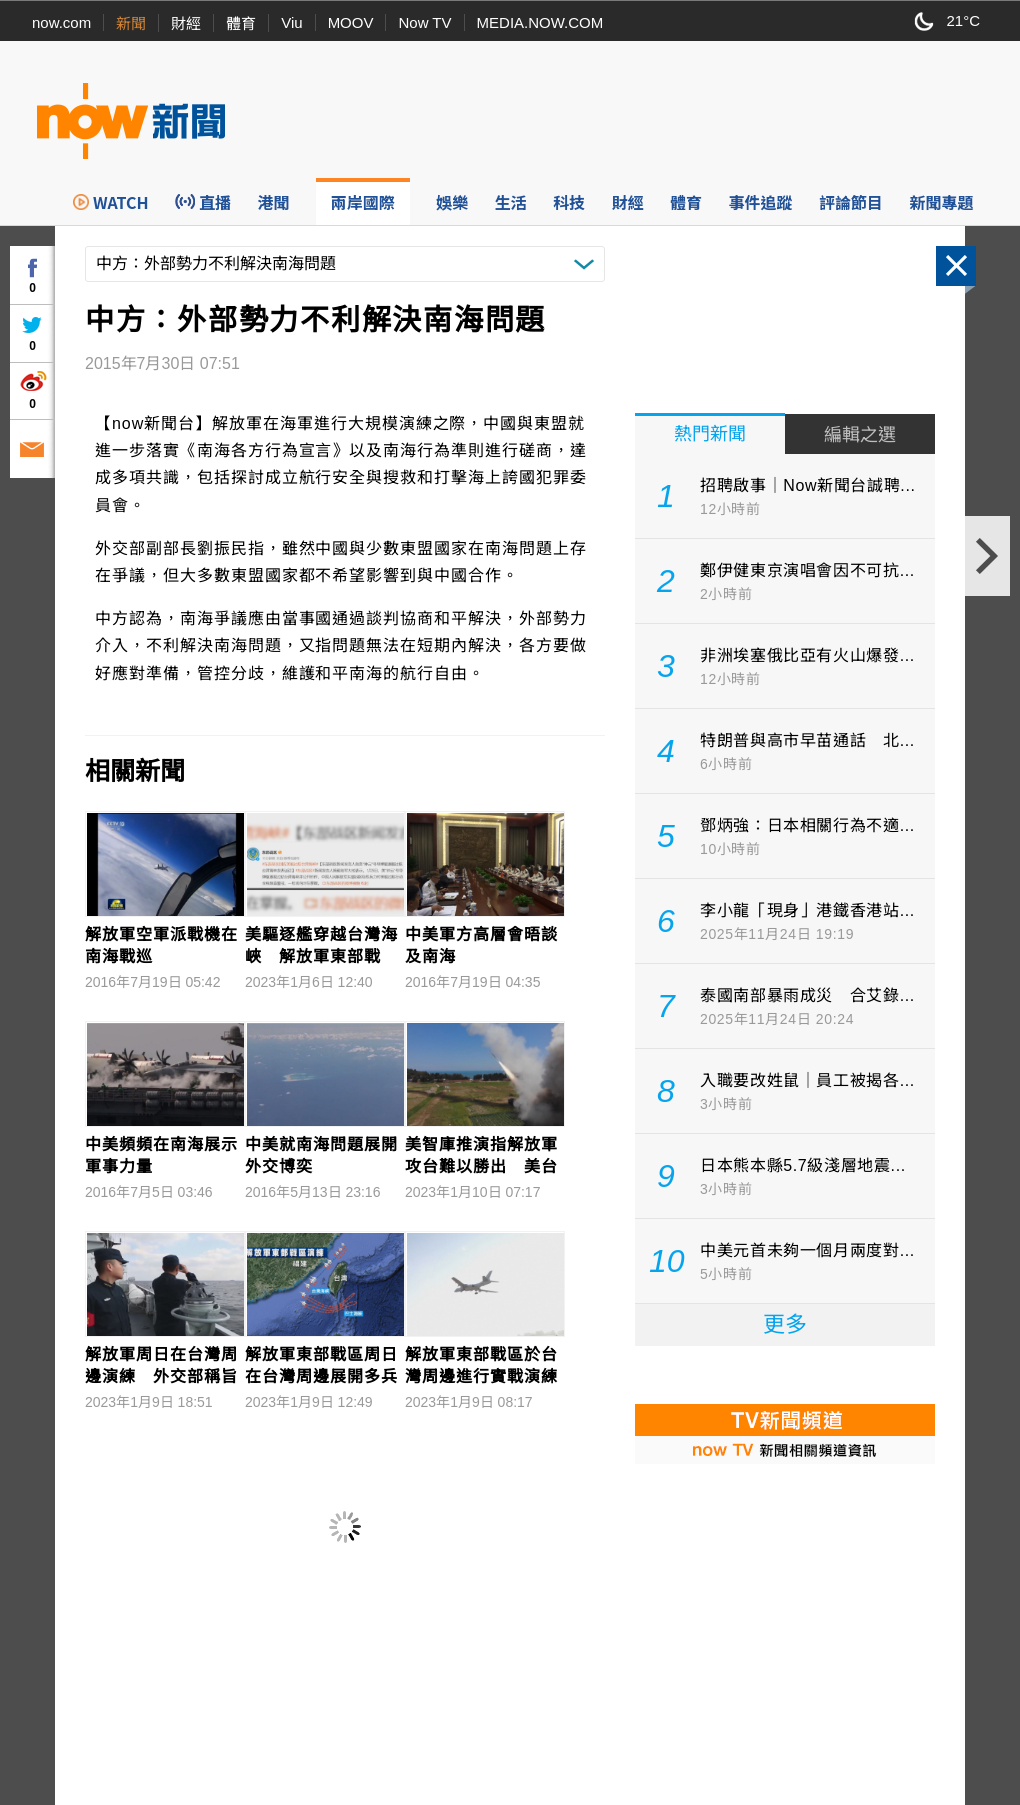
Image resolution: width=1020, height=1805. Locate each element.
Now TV (424, 22)
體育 (241, 23)
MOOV (351, 22)
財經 (186, 23)
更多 (785, 1324)
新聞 (131, 23)
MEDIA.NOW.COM (540, 22)
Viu (291, 22)
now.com (61, 22)
